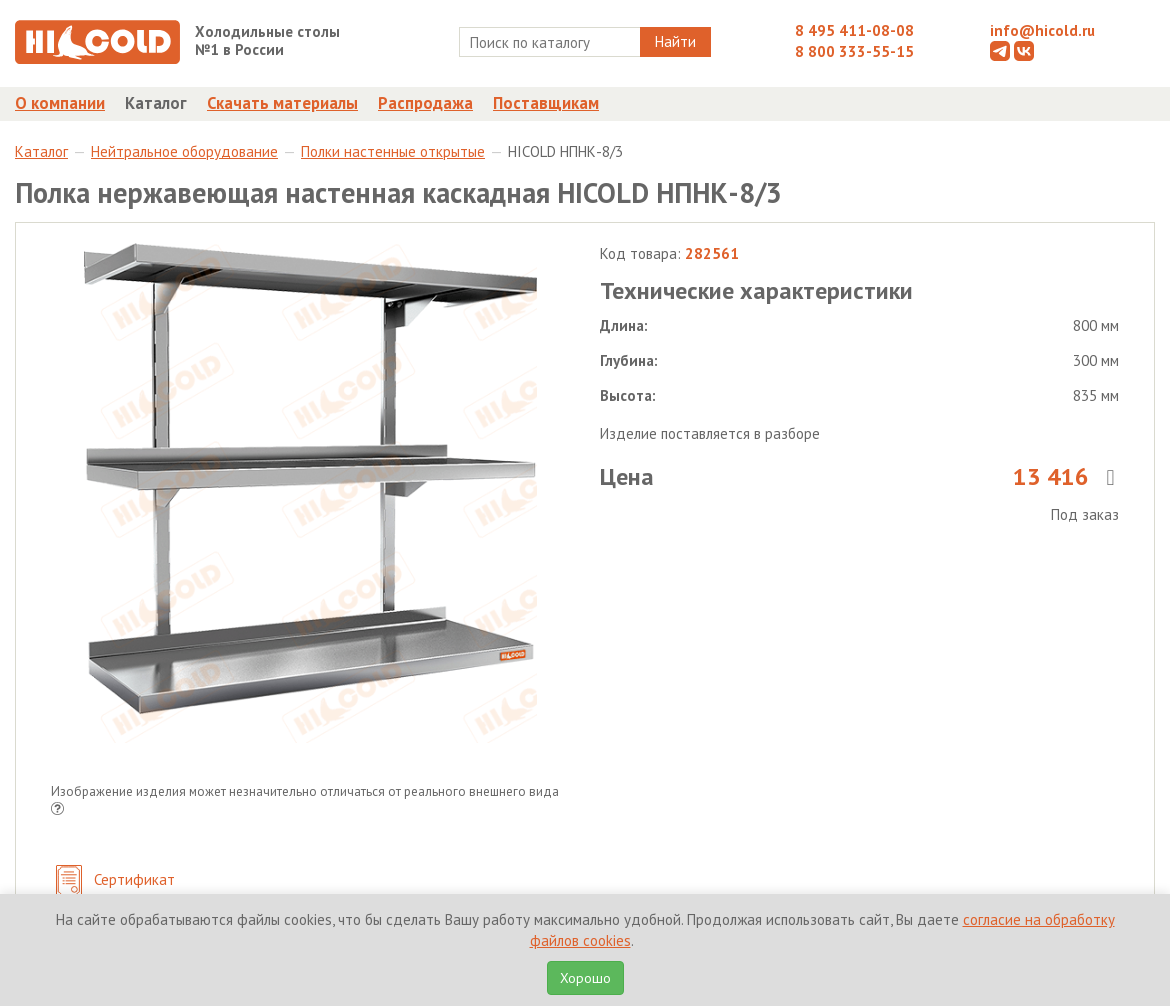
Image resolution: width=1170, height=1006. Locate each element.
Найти (675, 41)
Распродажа (425, 103)
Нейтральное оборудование (184, 151)
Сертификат (115, 881)
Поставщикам (546, 103)
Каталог (156, 103)
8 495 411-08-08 (854, 30)
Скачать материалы (282, 103)
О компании (60, 103)
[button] (57, 810)
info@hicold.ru (1042, 30)
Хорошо (585, 978)
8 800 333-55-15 (854, 51)
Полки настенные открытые (393, 151)
